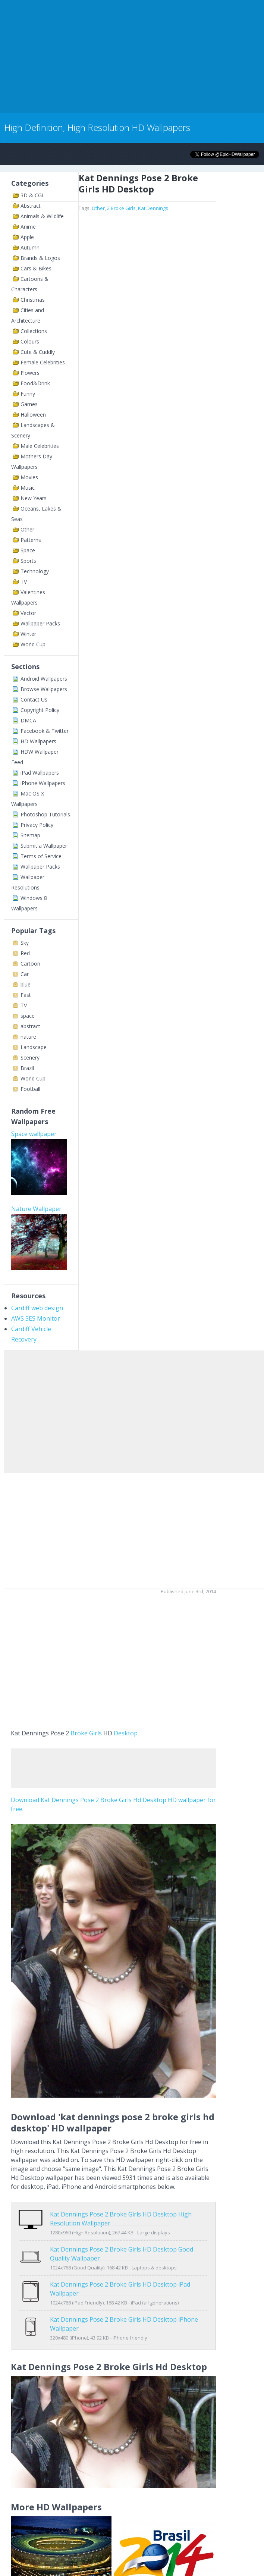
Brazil (27, 1067)
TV (24, 581)
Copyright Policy (40, 709)
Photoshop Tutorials (45, 814)
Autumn (30, 247)
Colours (30, 341)
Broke (79, 1733)
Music (28, 487)
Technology (35, 571)
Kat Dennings (153, 208)
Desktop (126, 1733)
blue (26, 984)
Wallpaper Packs (40, 623)
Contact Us (34, 699)
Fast (26, 994)
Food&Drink (35, 383)
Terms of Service (41, 856)
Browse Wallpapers (44, 689)
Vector (28, 612)
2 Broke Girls (121, 208)
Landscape (34, 1047)
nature (28, 1036)
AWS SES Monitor (35, 1318)
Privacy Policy (37, 824)
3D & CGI (32, 195)
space (28, 1015)
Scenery (30, 1057)
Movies (29, 477)
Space (28, 550)
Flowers (30, 372)
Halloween (33, 414)
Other (27, 529)
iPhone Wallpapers (43, 783)
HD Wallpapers (38, 741)
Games (29, 404)
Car (25, 974)
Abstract (31, 205)
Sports (28, 560)
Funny (28, 393)
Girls (95, 1733)
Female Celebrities (43, 362)
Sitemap (30, 835)
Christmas (33, 299)
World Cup (33, 644)
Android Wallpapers (44, 678)
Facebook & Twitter (45, 730)
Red (25, 953)
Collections (34, 331)
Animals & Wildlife (42, 216)
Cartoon (30, 963)
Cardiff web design (37, 1308)
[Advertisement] (87, 55)
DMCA (28, 720)
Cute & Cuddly (38, 351)
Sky (25, 942)
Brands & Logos (40, 257)
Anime (28, 226)
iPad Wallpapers (40, 772)
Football (30, 1088)
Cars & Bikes (36, 268)
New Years (34, 498)
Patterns (31, 539)
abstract (30, 1026)
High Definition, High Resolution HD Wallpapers (97, 127)
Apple (27, 237)
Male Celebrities (40, 445)
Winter (28, 633)
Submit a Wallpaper (44, 845)
